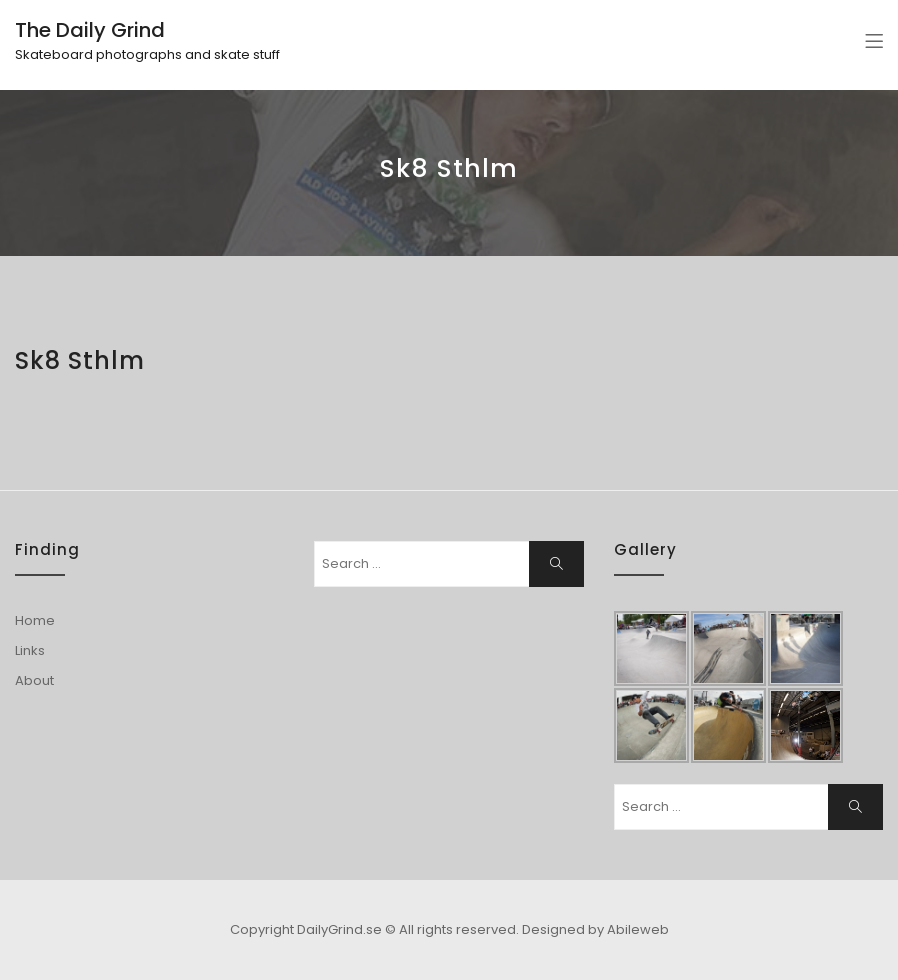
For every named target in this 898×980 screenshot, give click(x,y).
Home (35, 620)
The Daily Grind (90, 30)
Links (30, 650)
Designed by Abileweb (595, 929)
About (34, 680)
